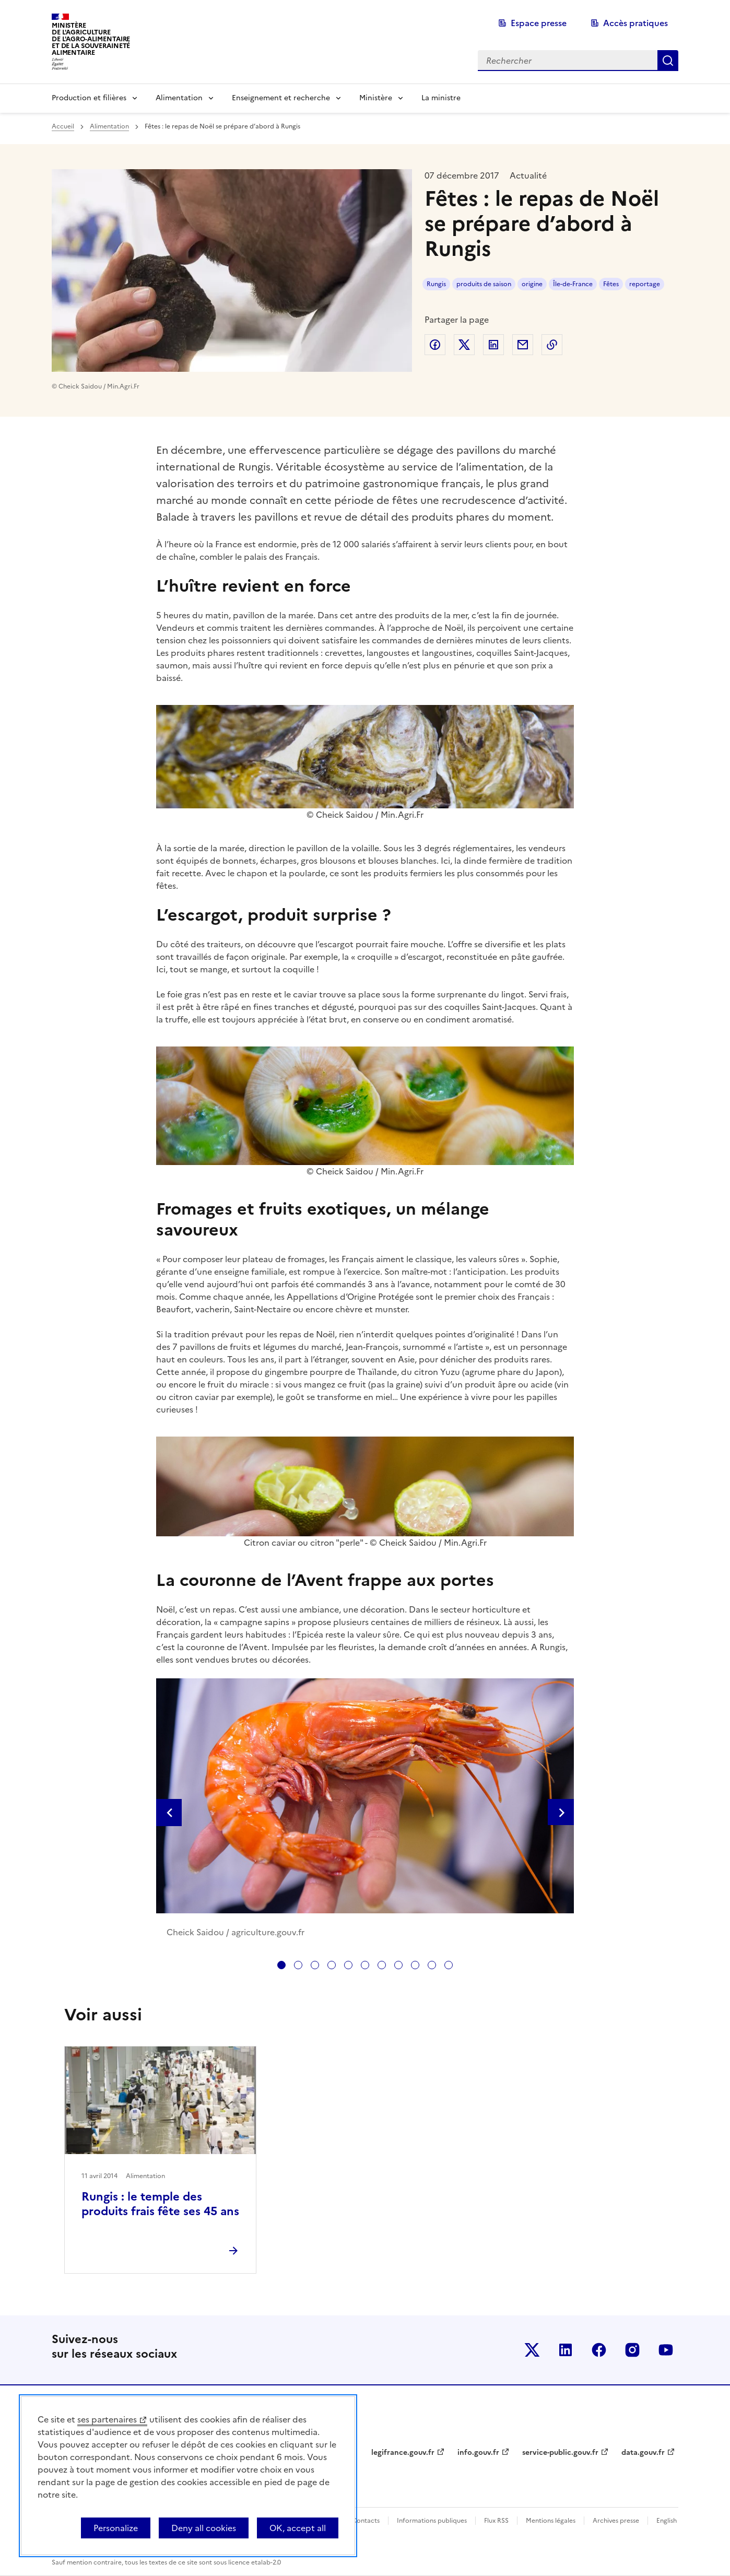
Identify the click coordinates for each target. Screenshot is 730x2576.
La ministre (441, 97)
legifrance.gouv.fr (402, 2452)
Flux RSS (496, 2520)
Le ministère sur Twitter (532, 2349)
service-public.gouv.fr (560, 2452)
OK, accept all (297, 2528)
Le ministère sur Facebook (598, 2349)
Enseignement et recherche (281, 97)
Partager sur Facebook (435, 344)
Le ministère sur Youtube (665, 2349)
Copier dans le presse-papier (551, 344)
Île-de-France (573, 284)
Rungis (436, 284)
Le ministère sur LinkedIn (565, 2349)
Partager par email (522, 344)
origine (532, 284)
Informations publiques (432, 2520)
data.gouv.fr (643, 2452)
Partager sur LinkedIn (493, 344)
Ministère (375, 97)
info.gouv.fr (478, 2452)
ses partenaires (107, 2419)
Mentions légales (550, 2520)
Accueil (63, 126)
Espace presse (539, 23)
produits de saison (483, 284)
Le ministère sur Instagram (632, 2349)
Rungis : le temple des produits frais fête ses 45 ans (160, 2204)
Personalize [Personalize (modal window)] (115, 2528)
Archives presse (616, 2520)
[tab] (281, 1965)
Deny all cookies (203, 2528)
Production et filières (89, 97)
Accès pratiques (635, 23)
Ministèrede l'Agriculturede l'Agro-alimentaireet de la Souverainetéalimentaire (91, 38)
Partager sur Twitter (464, 344)
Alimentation (179, 97)
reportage (644, 284)
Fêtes (611, 284)
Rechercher (667, 60)
